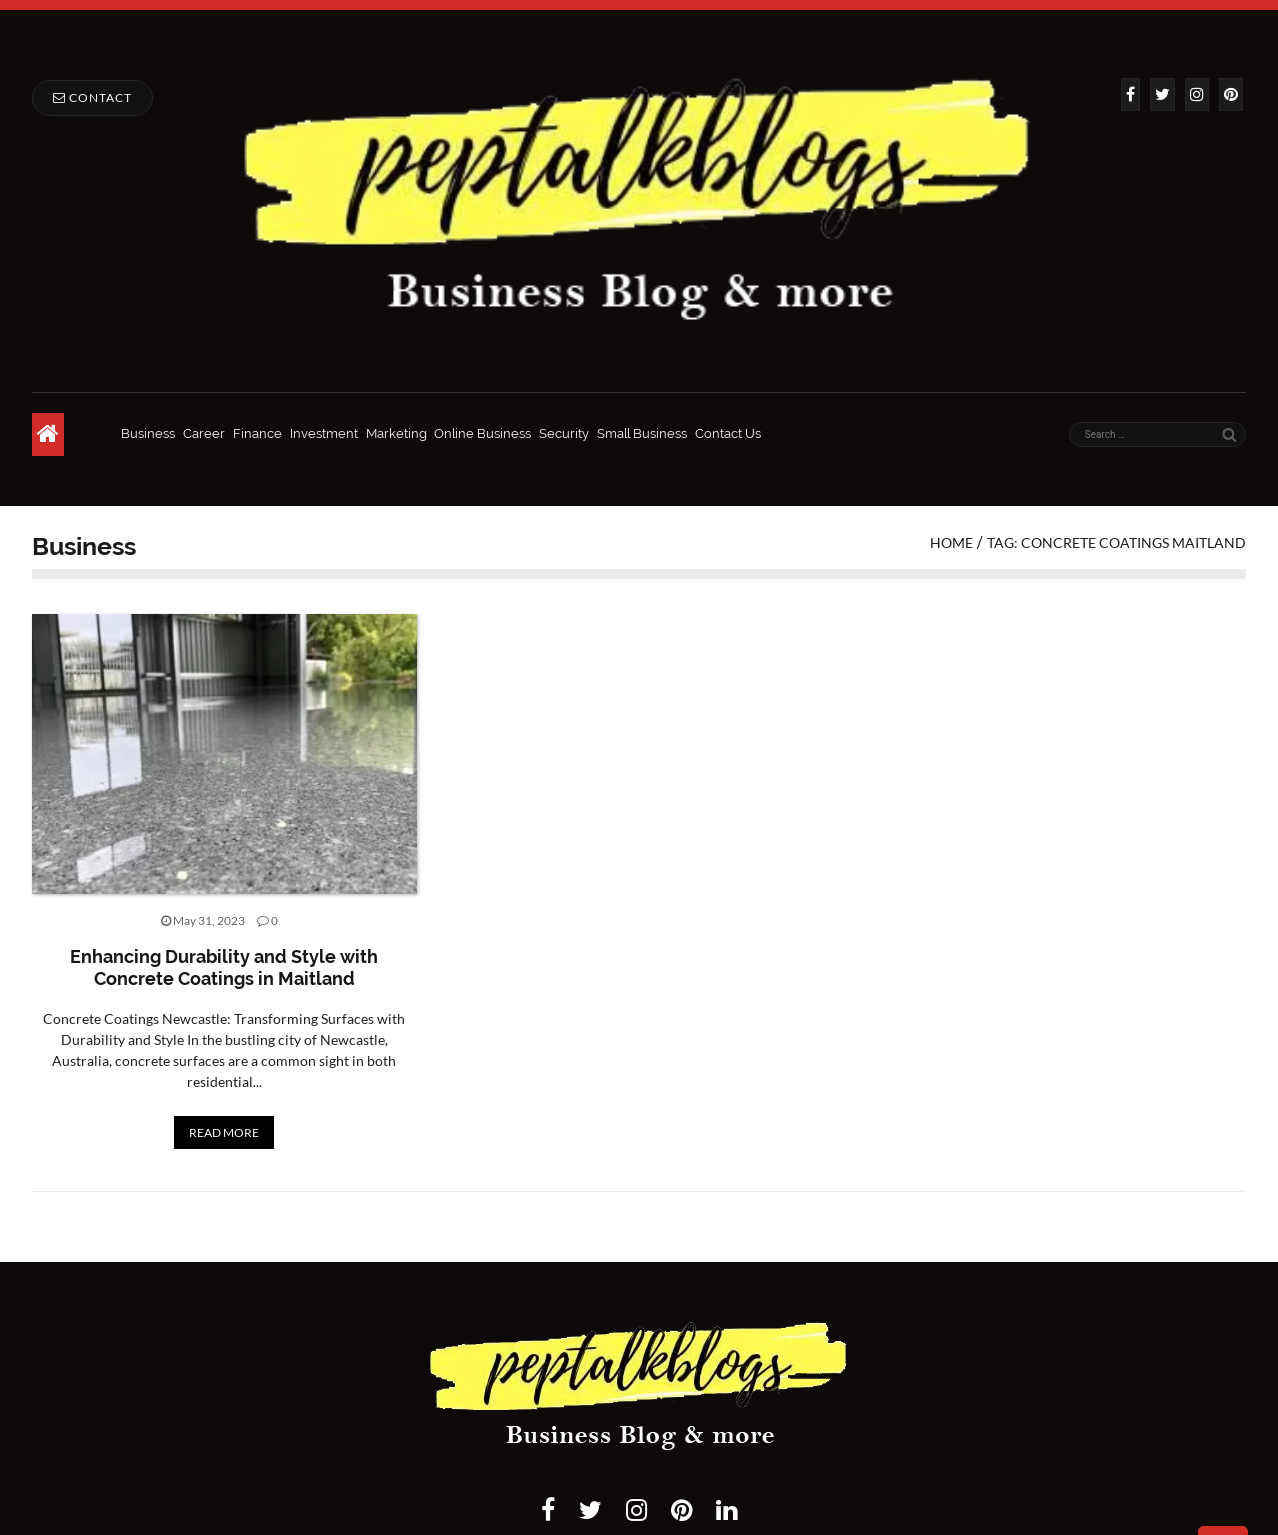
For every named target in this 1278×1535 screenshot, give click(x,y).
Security (564, 433)
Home (951, 542)
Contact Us (728, 433)
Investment (324, 433)
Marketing (396, 433)
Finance (257, 433)
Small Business (642, 433)
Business (148, 433)
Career (204, 433)
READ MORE (224, 1132)
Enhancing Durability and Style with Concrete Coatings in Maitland (224, 967)
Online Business (482, 433)
